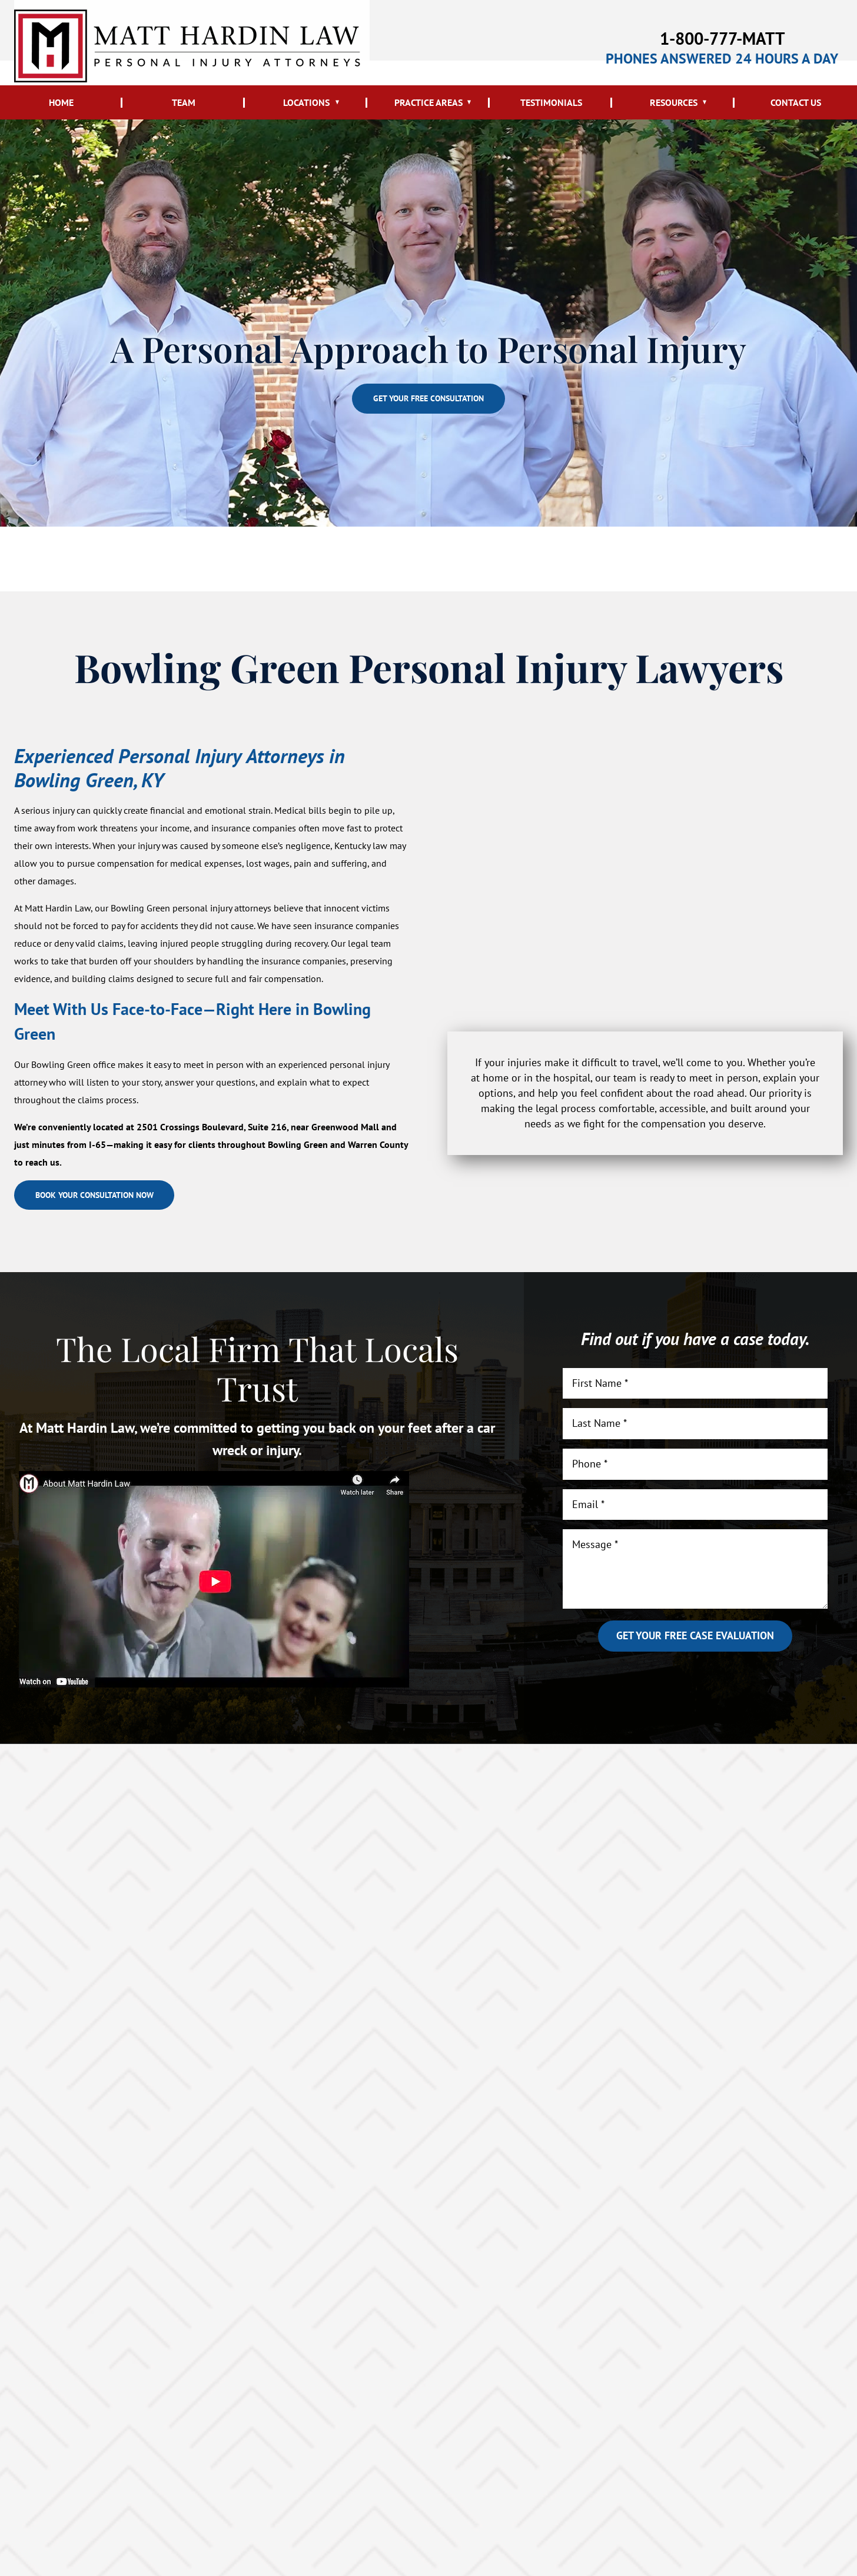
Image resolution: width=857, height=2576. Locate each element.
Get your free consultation (428, 399)
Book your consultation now (111, 1199)
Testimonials (551, 102)
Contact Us (795, 102)
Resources (673, 102)
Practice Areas (428, 102)
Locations (306, 102)
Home (61, 102)
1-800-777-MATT (722, 36)
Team (183, 102)
